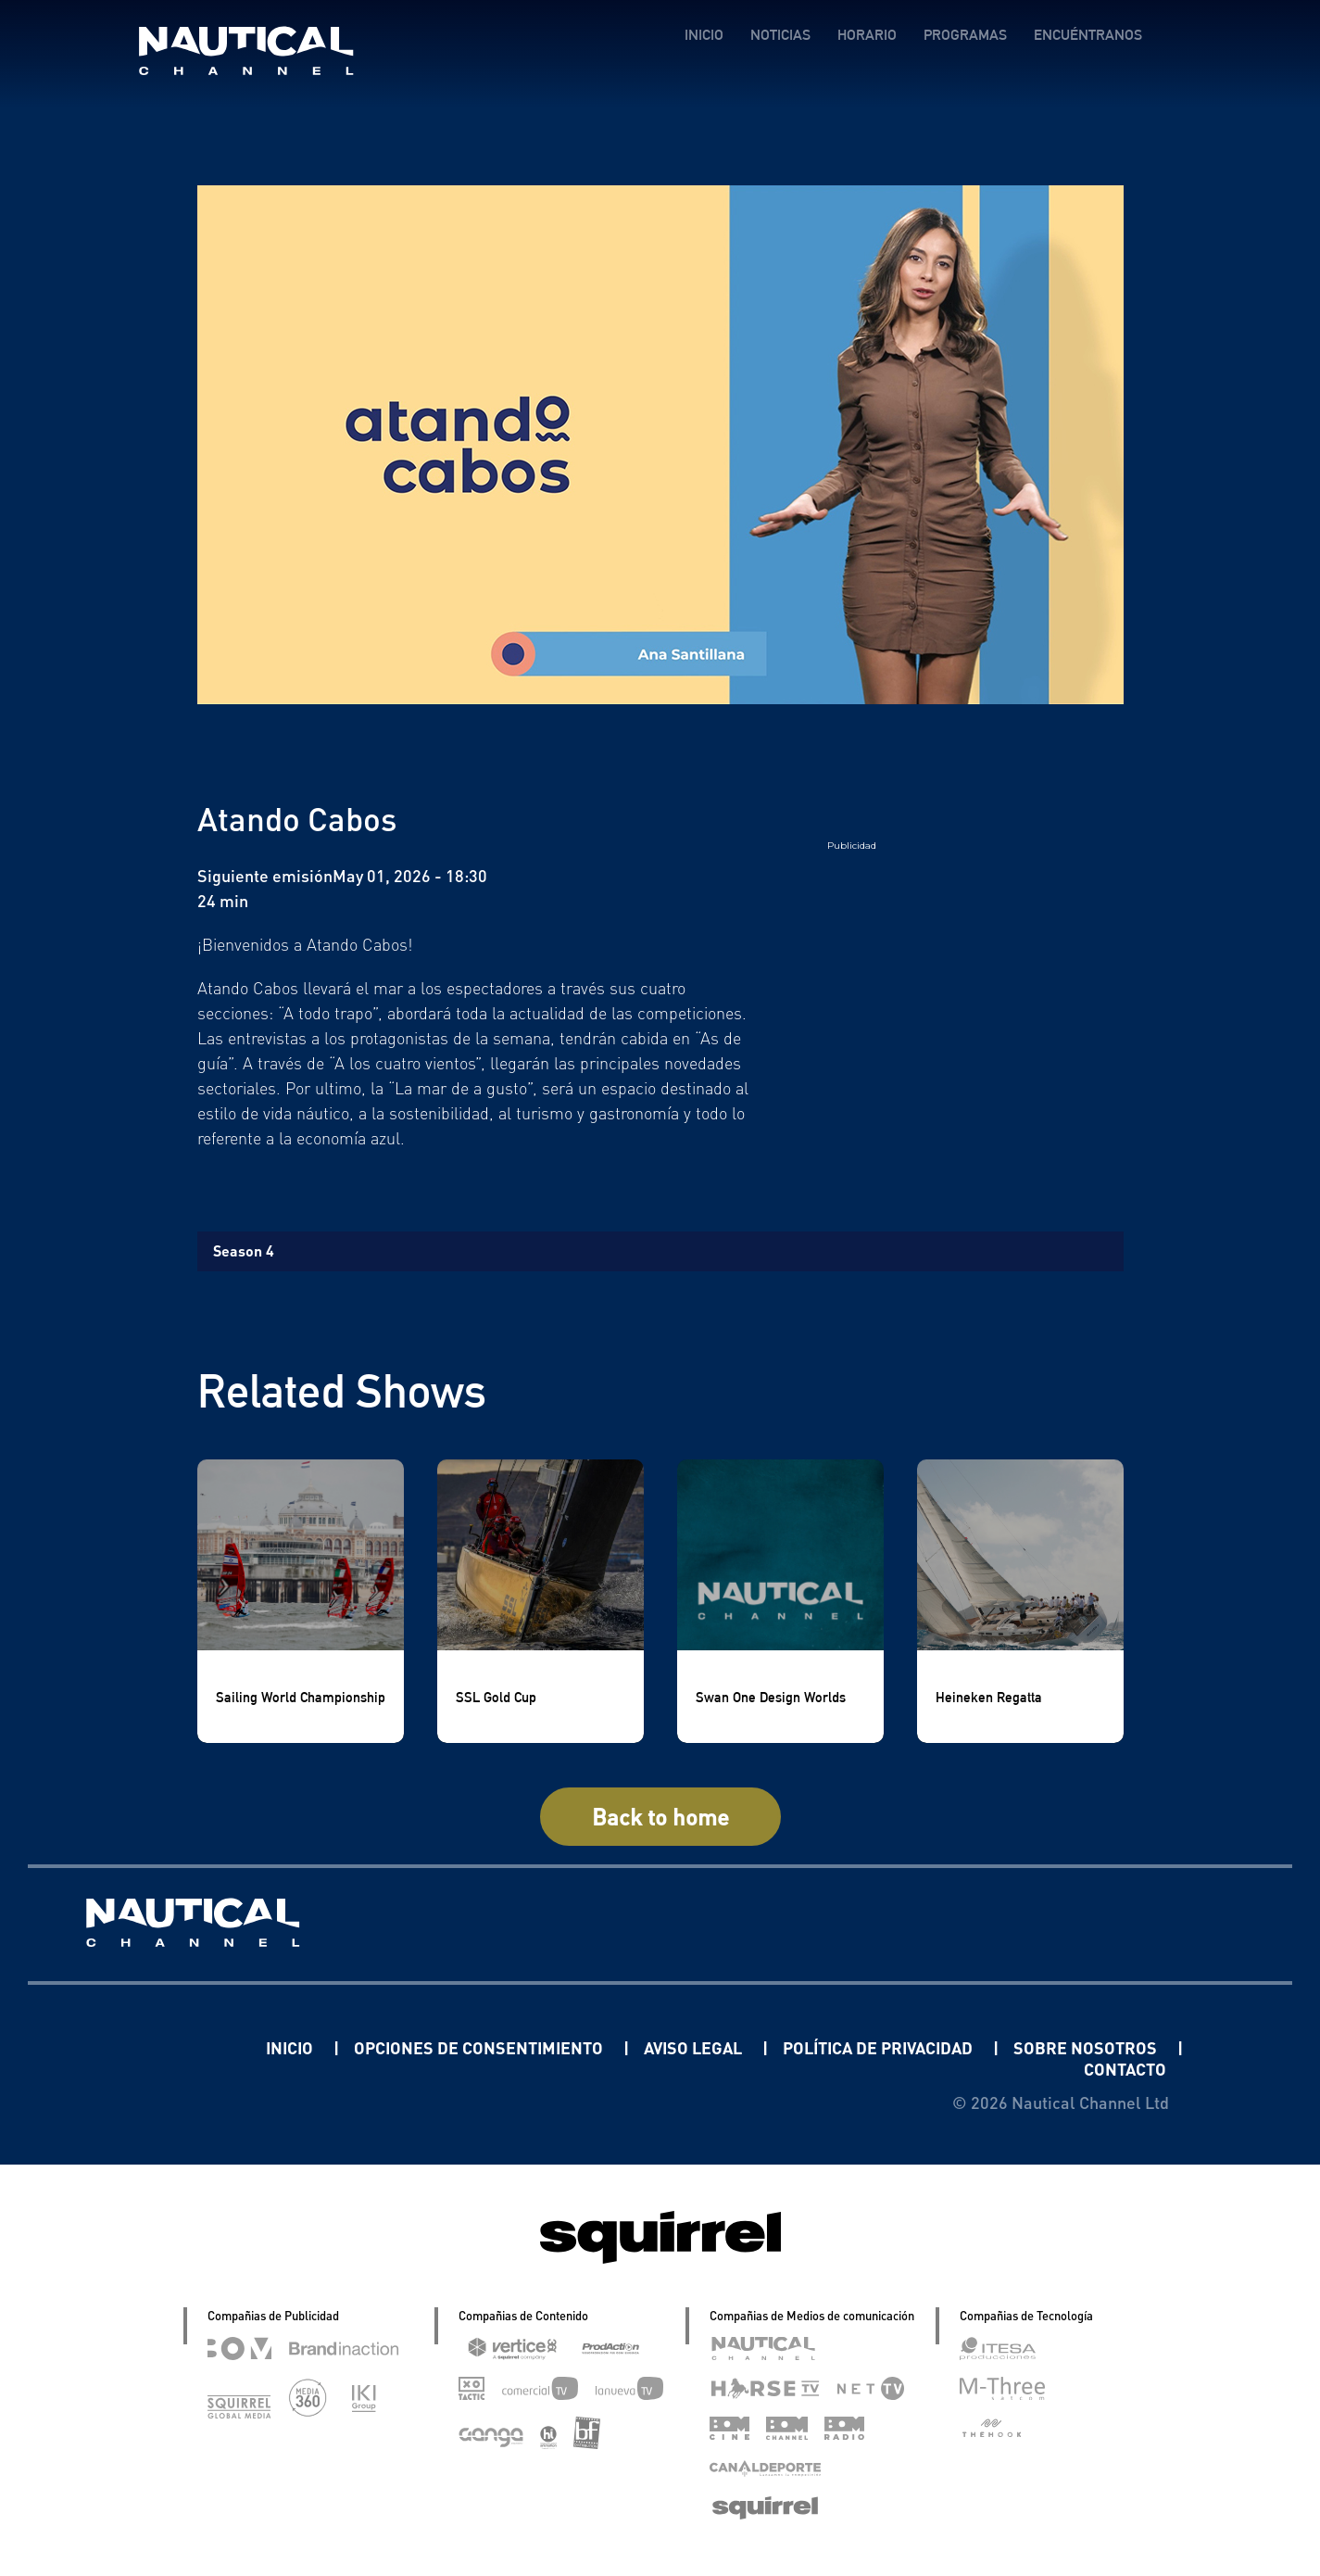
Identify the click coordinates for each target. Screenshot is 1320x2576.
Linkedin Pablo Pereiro (151, 2047)
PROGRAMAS (965, 35)
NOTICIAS (780, 35)
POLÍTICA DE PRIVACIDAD (879, 2047)
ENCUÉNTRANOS (1088, 35)
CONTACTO (1125, 2068)
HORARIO (867, 35)
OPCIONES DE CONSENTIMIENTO (480, 2047)
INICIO (704, 35)
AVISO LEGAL (695, 2047)
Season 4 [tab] (243, 1250)
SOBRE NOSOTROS (1087, 2047)
